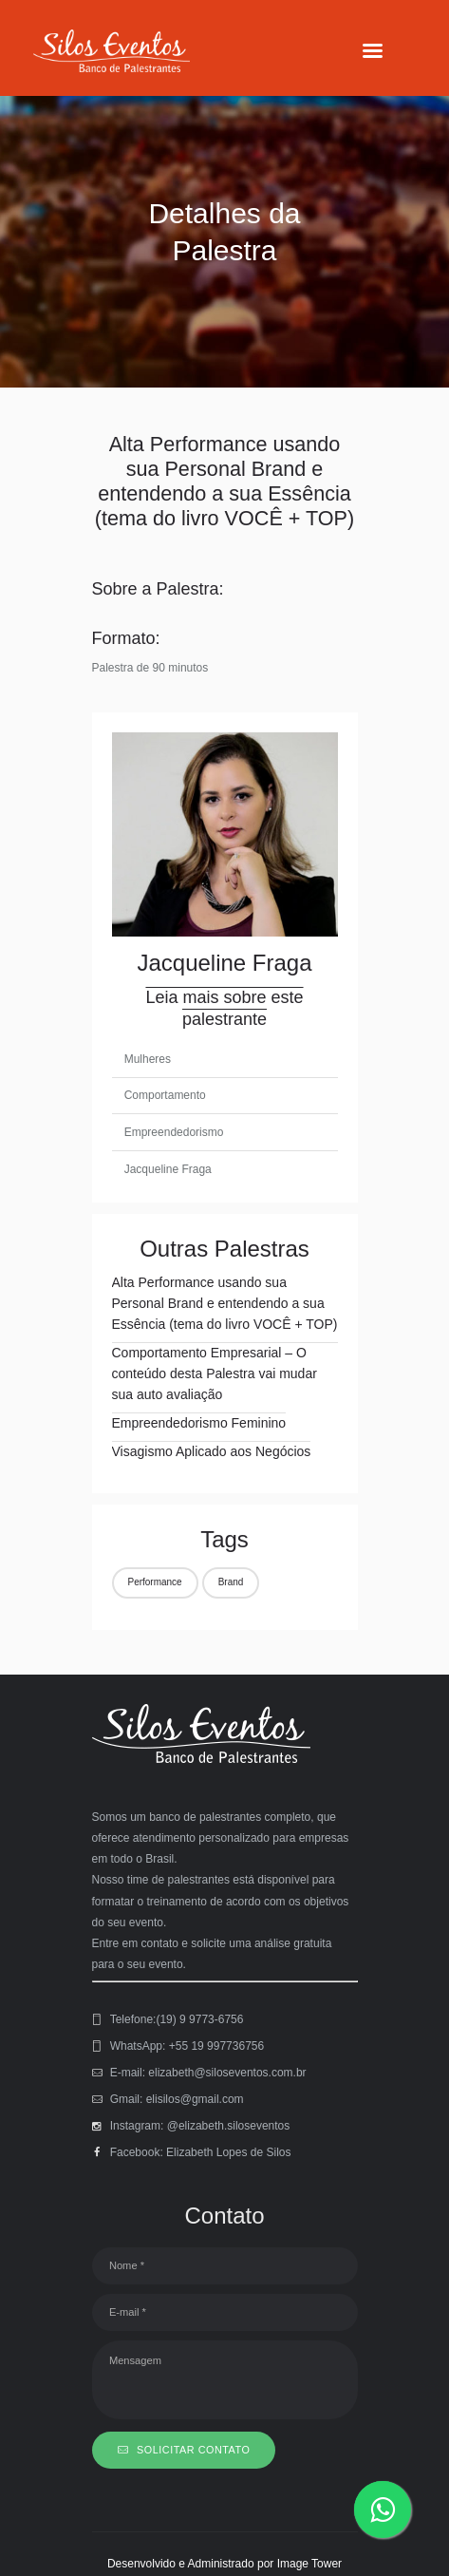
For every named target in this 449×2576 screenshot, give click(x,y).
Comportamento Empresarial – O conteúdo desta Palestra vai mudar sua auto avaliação (214, 1373)
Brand (231, 1582)
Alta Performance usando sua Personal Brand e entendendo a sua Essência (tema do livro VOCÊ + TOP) (225, 1303)
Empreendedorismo (174, 1132)
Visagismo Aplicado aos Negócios (211, 1451)
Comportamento (165, 1095)
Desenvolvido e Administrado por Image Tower (224, 2563)
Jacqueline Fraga (168, 1169)
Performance (155, 1582)
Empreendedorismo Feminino (199, 1422)
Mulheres (147, 1059)
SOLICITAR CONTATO (193, 2449)
